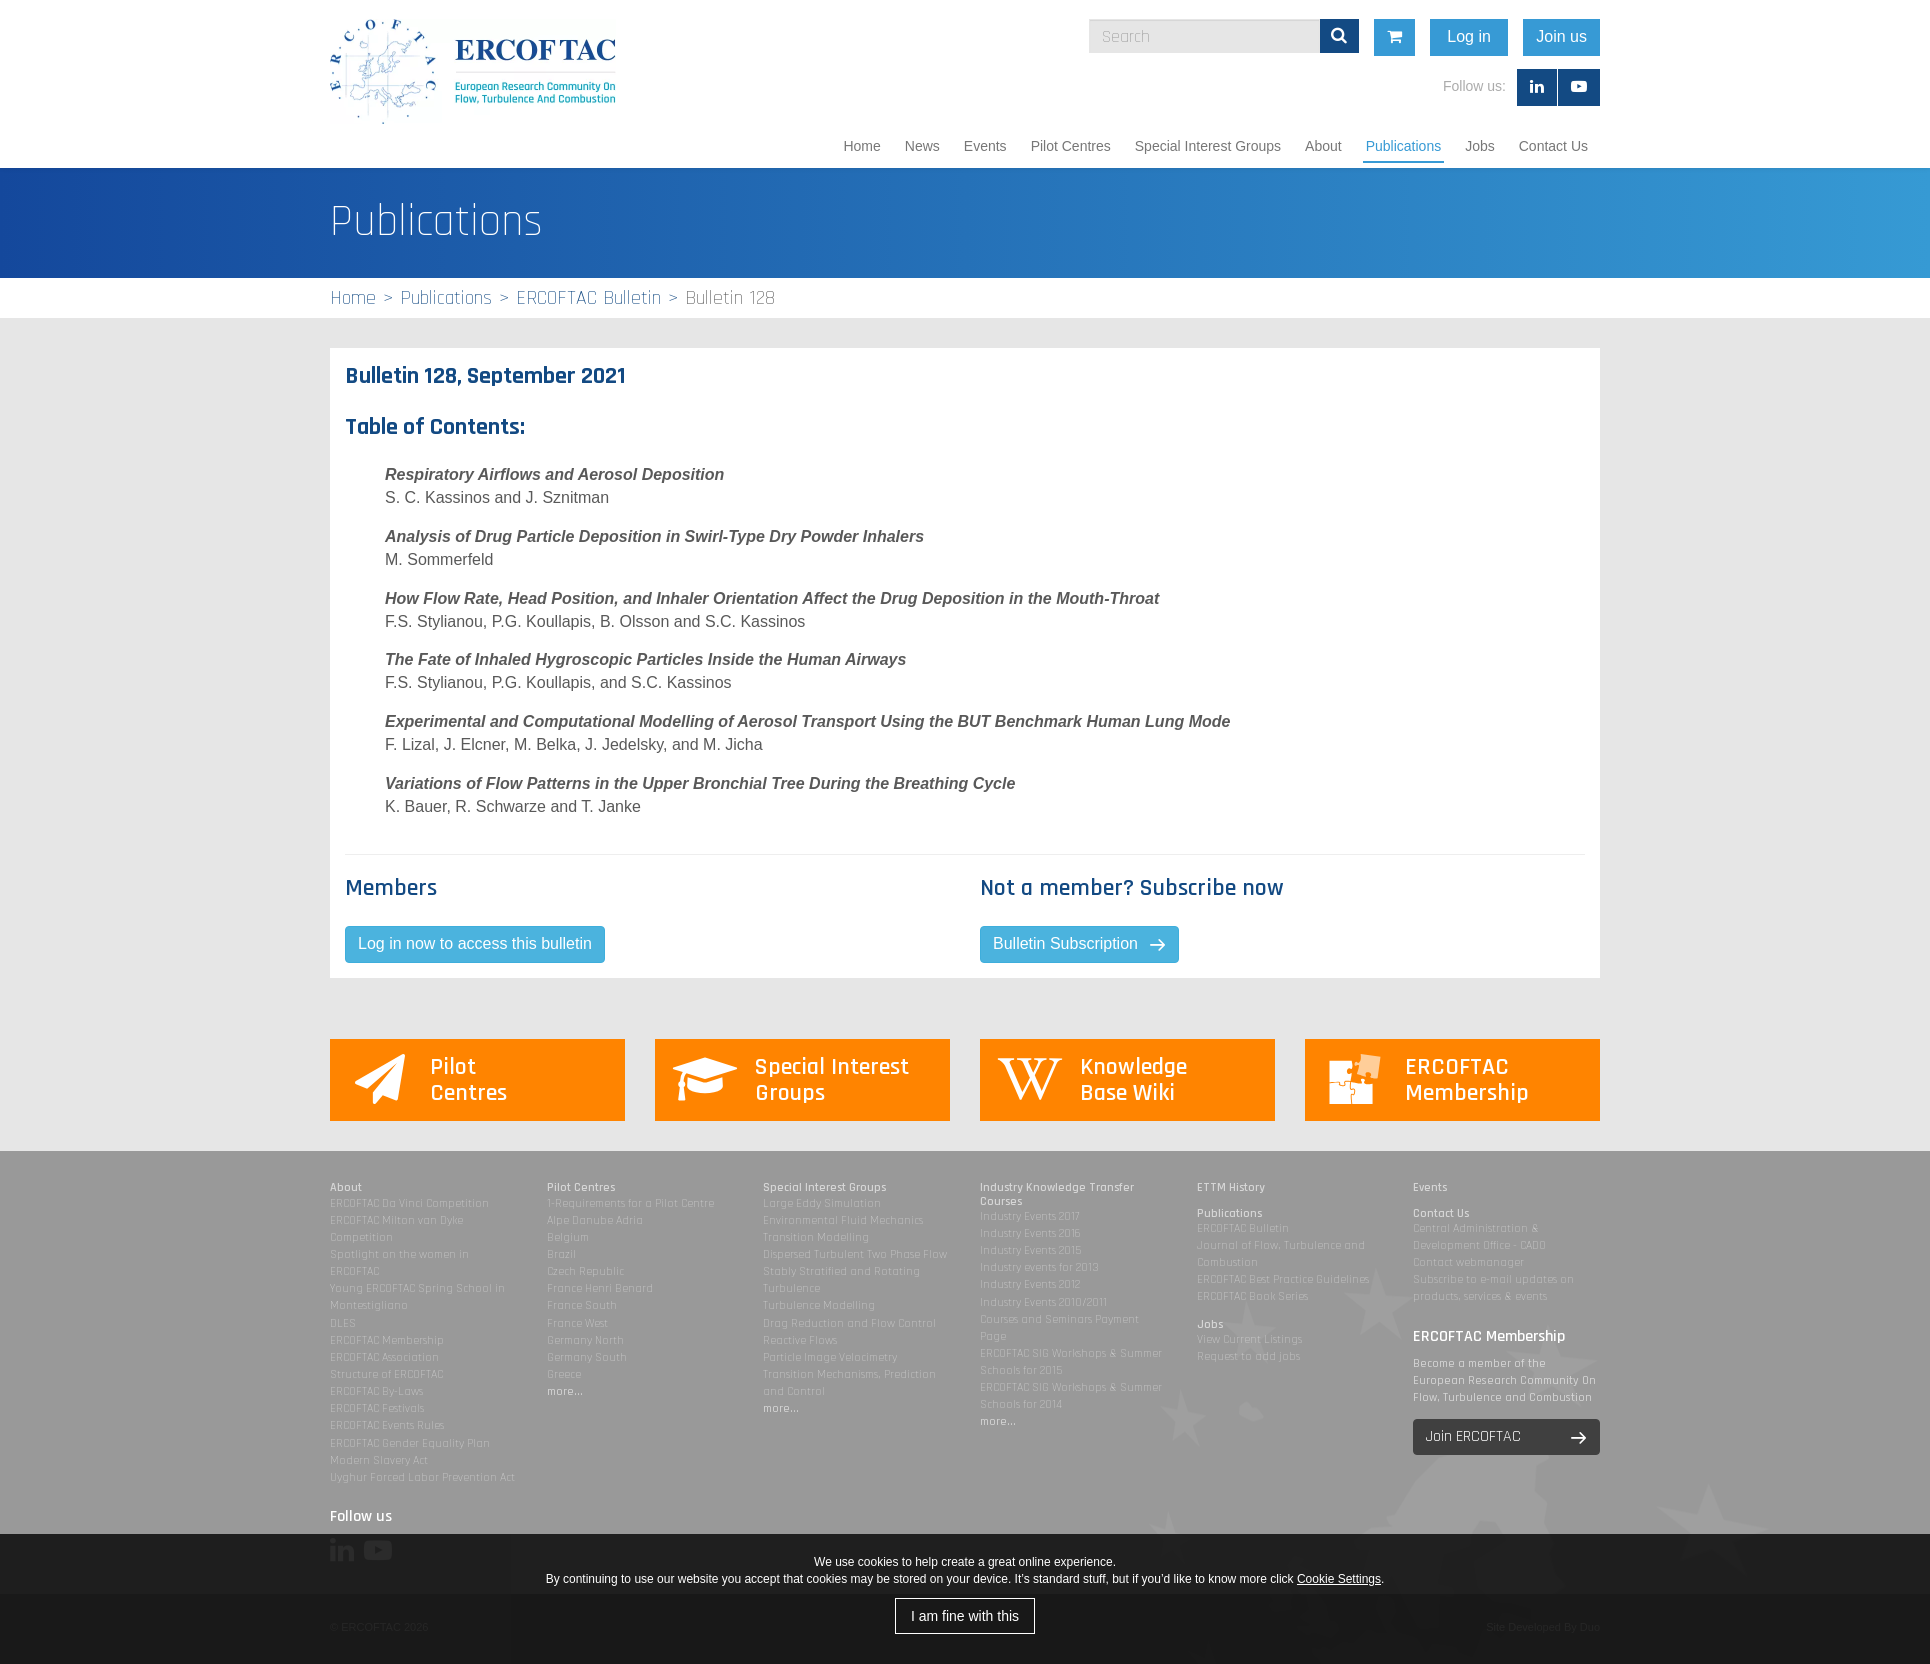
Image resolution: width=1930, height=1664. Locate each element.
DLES (343, 1323)
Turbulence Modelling (819, 1305)
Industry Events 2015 (1030, 1250)
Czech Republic (585, 1271)
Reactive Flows (800, 1340)
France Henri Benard (600, 1288)
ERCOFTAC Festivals (377, 1408)
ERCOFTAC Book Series (1252, 1296)
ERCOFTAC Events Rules (387, 1425)
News (922, 146)
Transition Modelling (816, 1237)
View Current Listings (1249, 1339)
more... (565, 1391)
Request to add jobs (1248, 1356)
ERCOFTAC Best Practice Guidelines (1283, 1279)
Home (861, 146)
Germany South (587, 1357)
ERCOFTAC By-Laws (376, 1391)
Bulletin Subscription (1065, 943)
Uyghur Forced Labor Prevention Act (422, 1477)
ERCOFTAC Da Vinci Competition (409, 1203)
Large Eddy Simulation (822, 1203)
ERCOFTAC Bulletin (588, 298)
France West (577, 1323)
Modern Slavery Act (379, 1460)
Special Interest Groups (1208, 146)
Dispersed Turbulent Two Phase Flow (855, 1254)
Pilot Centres (1071, 146)
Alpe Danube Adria (595, 1220)
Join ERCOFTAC (1473, 1436)
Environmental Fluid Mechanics (843, 1220)
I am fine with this (965, 1616)
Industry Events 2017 (1029, 1216)
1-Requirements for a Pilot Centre (630, 1203)
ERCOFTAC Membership (387, 1340)
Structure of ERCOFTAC (386, 1374)
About (1323, 146)
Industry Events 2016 (1030, 1233)
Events (985, 146)
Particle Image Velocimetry (830, 1357)
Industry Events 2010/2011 (1043, 1302)
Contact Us (1553, 146)
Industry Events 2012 (1030, 1284)
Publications (1404, 146)
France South (582, 1305)
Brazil (561, 1254)
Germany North (585, 1340)
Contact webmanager (1468, 1262)
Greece (564, 1374)
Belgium (568, 1237)
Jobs (1480, 146)
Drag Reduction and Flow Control (849, 1323)
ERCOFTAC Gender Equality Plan (410, 1443)
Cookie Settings (1339, 1579)
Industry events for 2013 (1039, 1267)
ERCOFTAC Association (384, 1357)
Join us (1662, 36)
